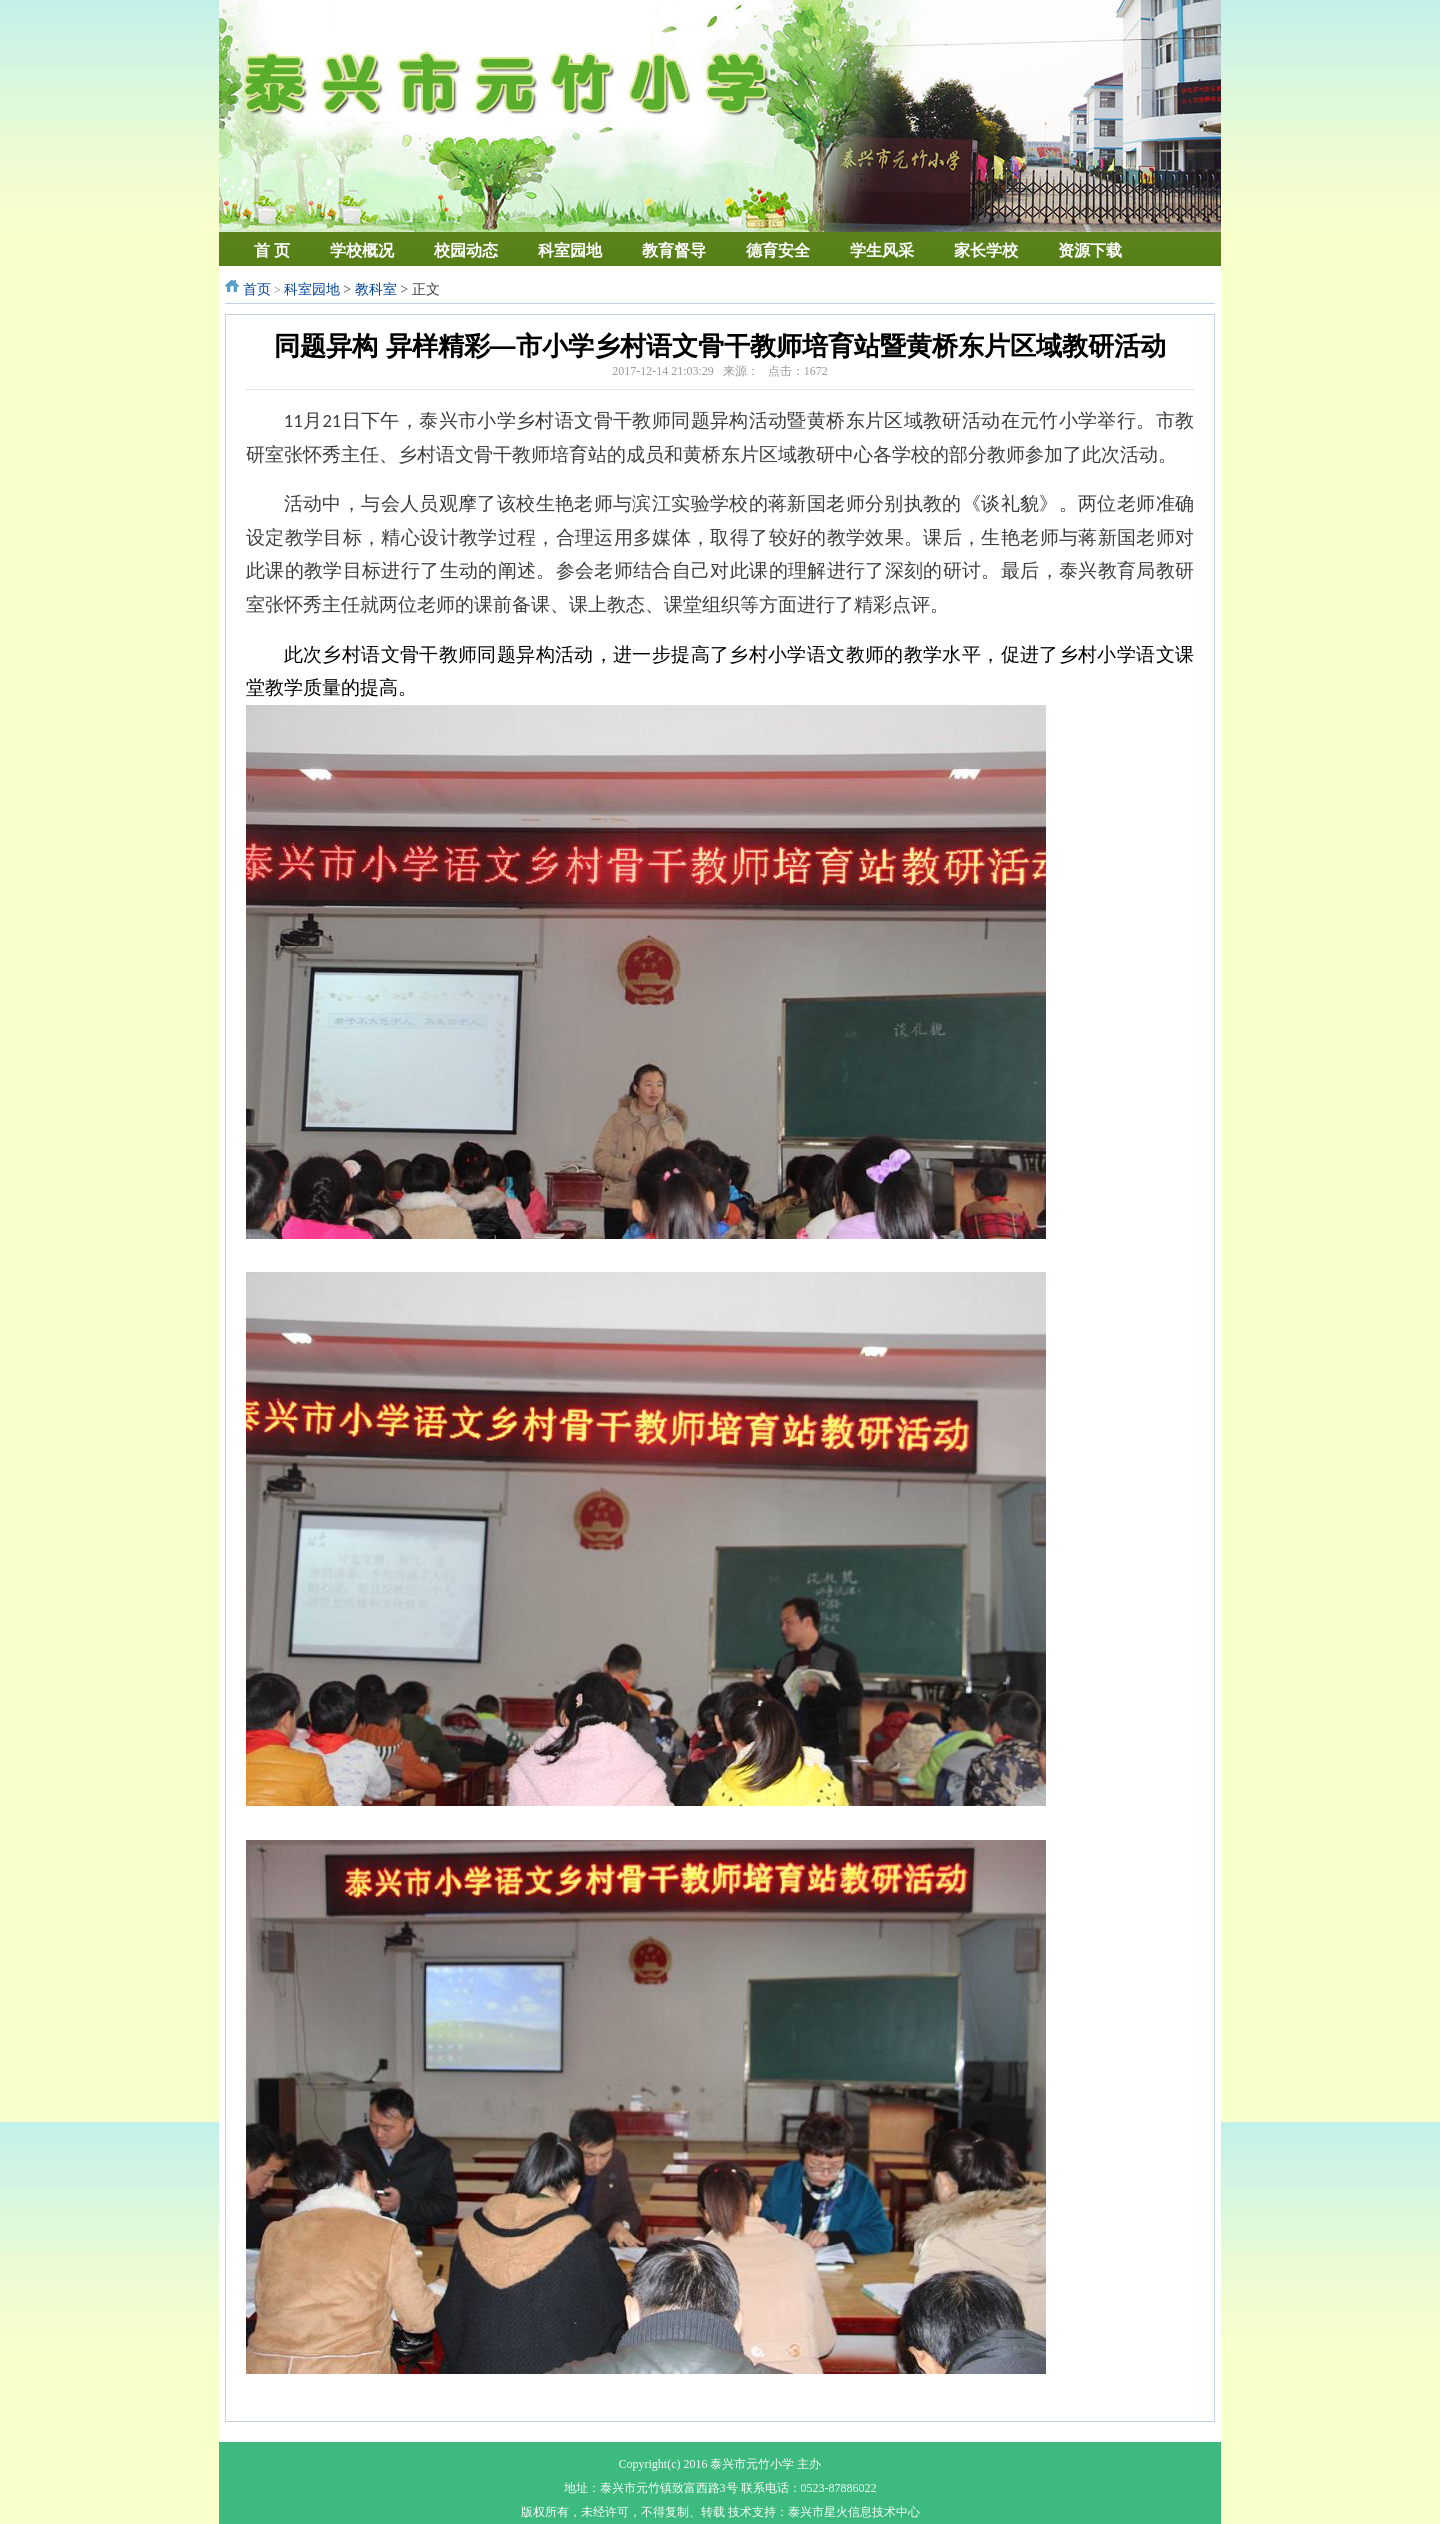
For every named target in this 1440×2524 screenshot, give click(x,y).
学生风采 (882, 250)
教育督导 (674, 250)
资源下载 (1090, 250)
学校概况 (362, 250)
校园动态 (466, 250)
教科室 (376, 289)
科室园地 (570, 250)
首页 (257, 289)
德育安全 (778, 250)
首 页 (272, 250)
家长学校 (986, 250)
